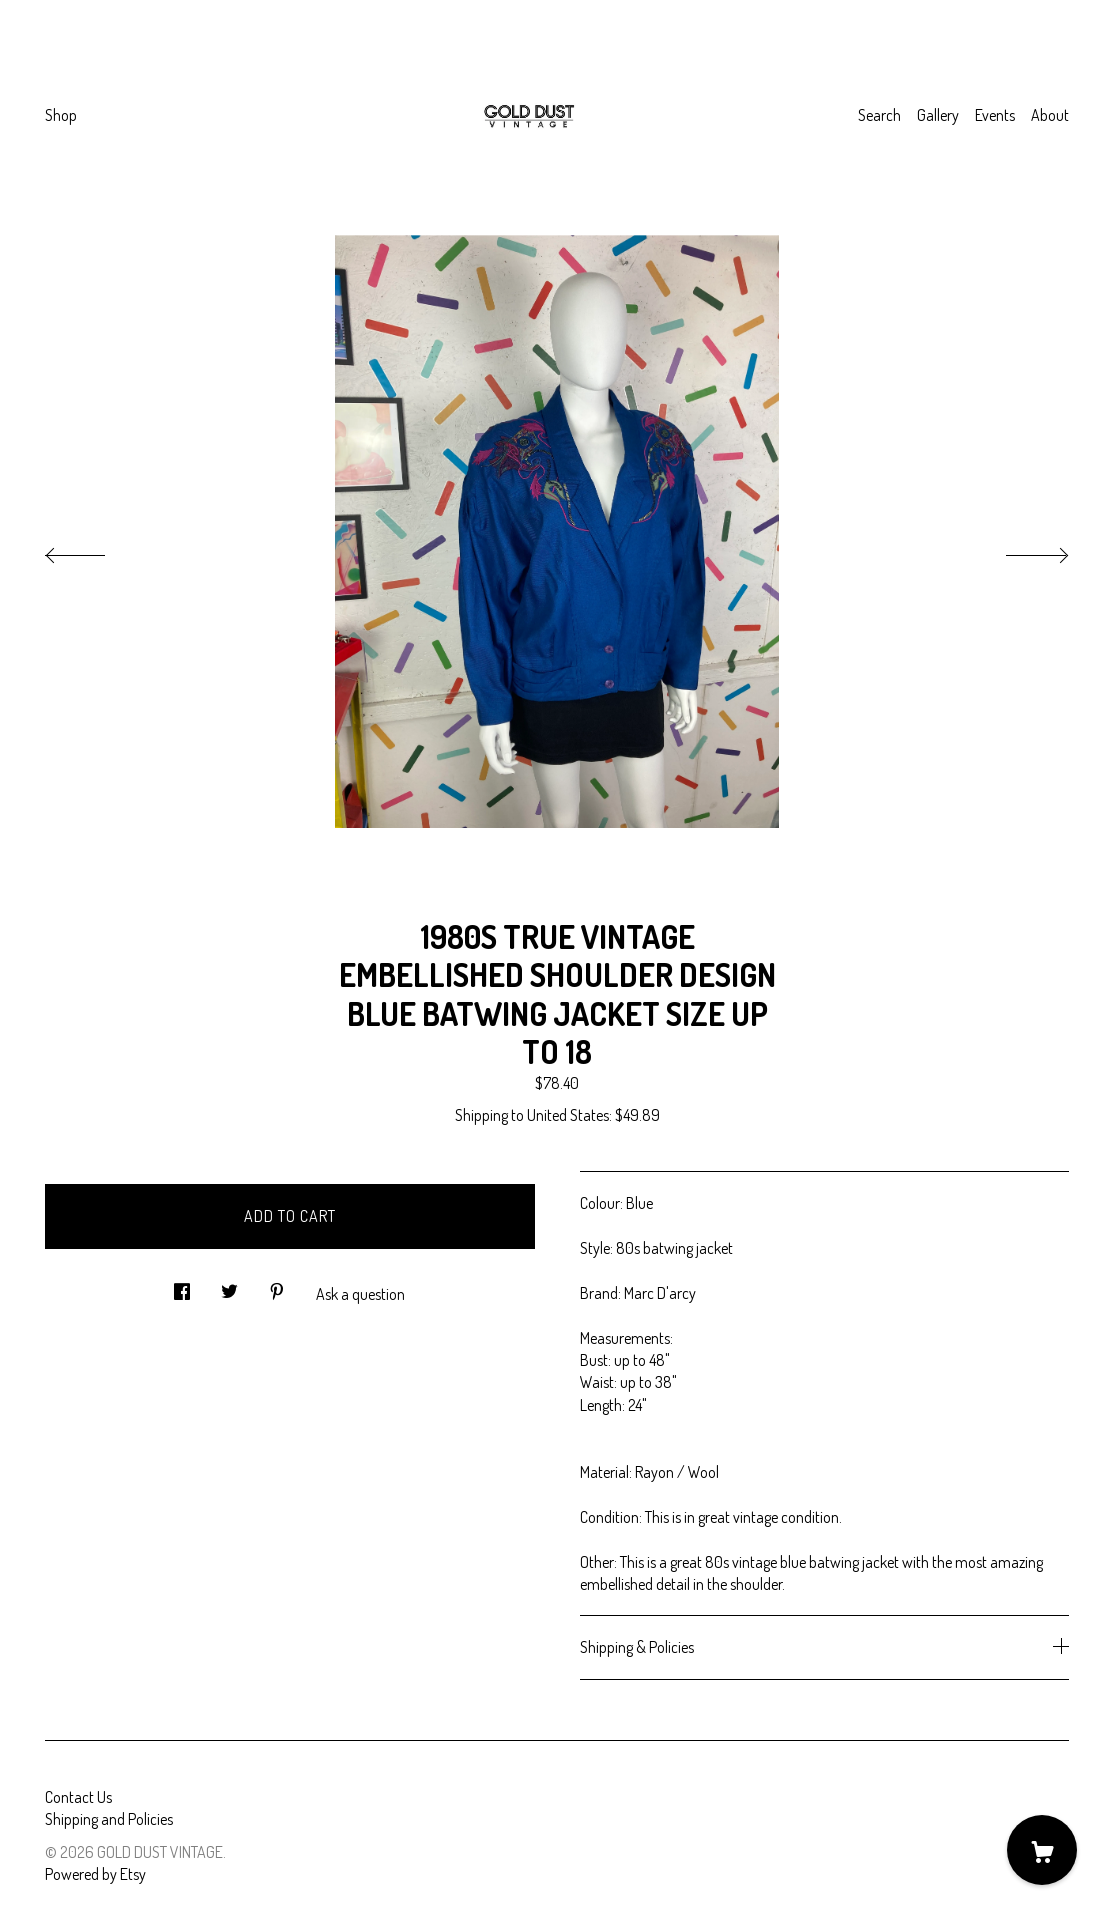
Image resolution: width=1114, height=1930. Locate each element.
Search (879, 115)
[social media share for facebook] (182, 1285)
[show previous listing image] (95, 550)
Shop (61, 115)
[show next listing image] (1019, 550)
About (1050, 115)
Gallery (938, 115)
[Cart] (1042, 1850)
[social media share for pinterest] (277, 1285)
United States (568, 1115)
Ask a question (360, 1294)
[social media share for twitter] (229, 1285)
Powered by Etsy (95, 1874)
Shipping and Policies (109, 1819)
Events (995, 115)
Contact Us (78, 1797)
